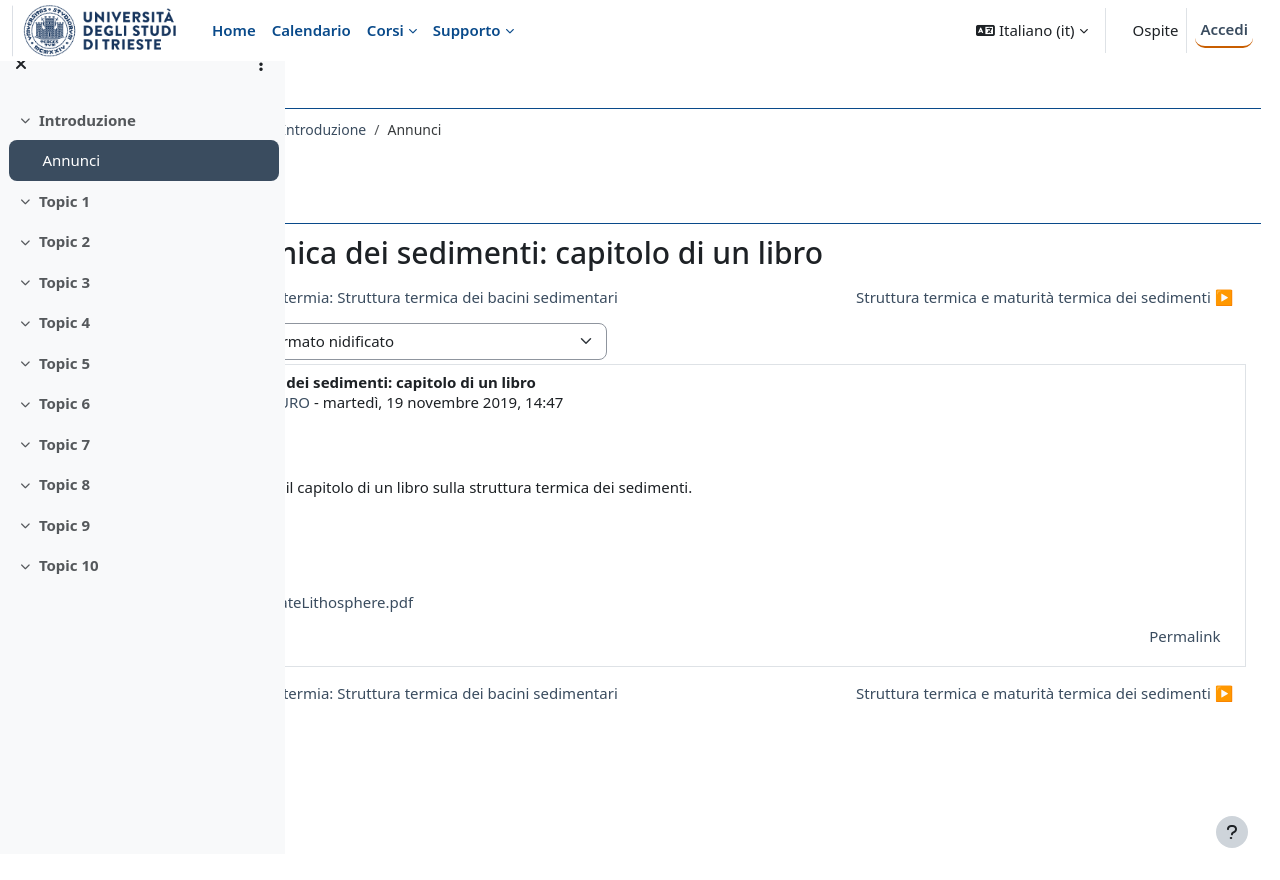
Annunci (71, 187)
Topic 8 (64, 511)
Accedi (1224, 29)
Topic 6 (64, 430)
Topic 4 (64, 349)
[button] (1031, 30)
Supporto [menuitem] (467, 30)
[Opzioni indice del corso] (261, 90)
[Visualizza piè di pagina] (1232, 832)
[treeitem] (142, 166)
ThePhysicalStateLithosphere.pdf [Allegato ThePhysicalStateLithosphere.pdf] (517, 639)
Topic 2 (64, 268)
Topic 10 (69, 592)
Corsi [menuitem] (385, 30)
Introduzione (87, 146)
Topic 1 (64, 227)
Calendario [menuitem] (311, 30)
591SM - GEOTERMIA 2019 (409, 129)
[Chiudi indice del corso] (21, 90)
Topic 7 (64, 470)
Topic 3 (64, 308)
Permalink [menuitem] (1147, 672)
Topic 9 (64, 551)
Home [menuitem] (234, 30)
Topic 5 (64, 389)
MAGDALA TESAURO (474, 438)
